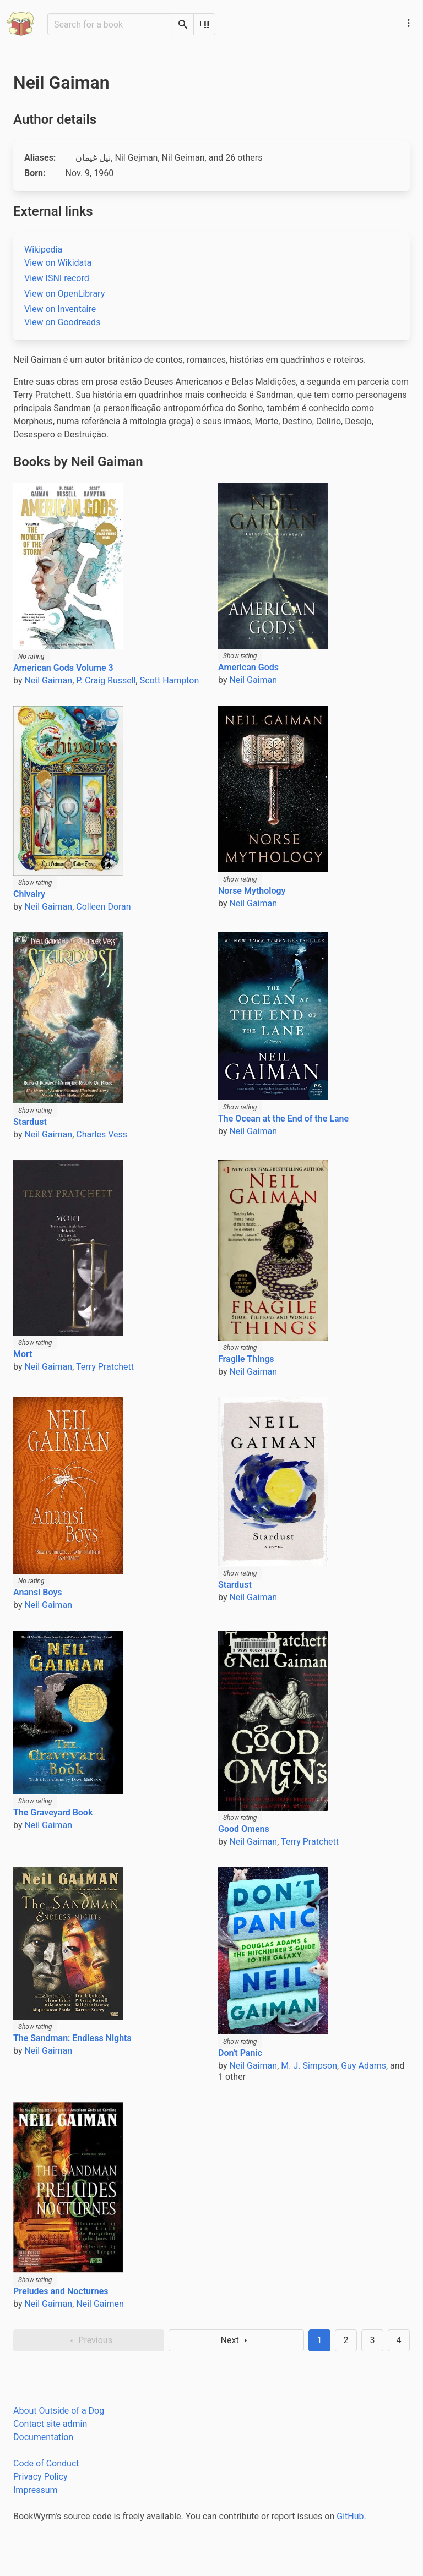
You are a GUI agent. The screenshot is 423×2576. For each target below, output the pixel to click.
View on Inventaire (60, 309)
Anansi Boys (37, 1592)
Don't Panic (240, 2053)
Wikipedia (43, 249)
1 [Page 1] (319, 2340)
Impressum (35, 2490)
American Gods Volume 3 (63, 668)
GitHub (350, 2516)
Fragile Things (246, 1359)
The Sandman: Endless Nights (72, 2038)
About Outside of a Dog (58, 2410)
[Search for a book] (109, 24)
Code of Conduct (46, 2463)
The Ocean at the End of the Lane (283, 1118)
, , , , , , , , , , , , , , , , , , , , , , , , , (168, 158)
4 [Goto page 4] (399, 2340)
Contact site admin (50, 2424)
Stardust (30, 1122)
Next (236, 2340)
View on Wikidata (57, 263)
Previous (88, 2340)
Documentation (43, 2437)
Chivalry (29, 894)
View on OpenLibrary (64, 293)
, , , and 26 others (168, 157)
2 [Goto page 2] (346, 2340)
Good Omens (243, 1829)
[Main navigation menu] (408, 23)
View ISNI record (56, 278)
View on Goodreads (62, 322)
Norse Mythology (252, 890)
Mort (22, 1354)
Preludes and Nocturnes (60, 2291)
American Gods (248, 667)
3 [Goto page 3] (372, 2340)
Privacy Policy (40, 2476)
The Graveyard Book (53, 1812)
